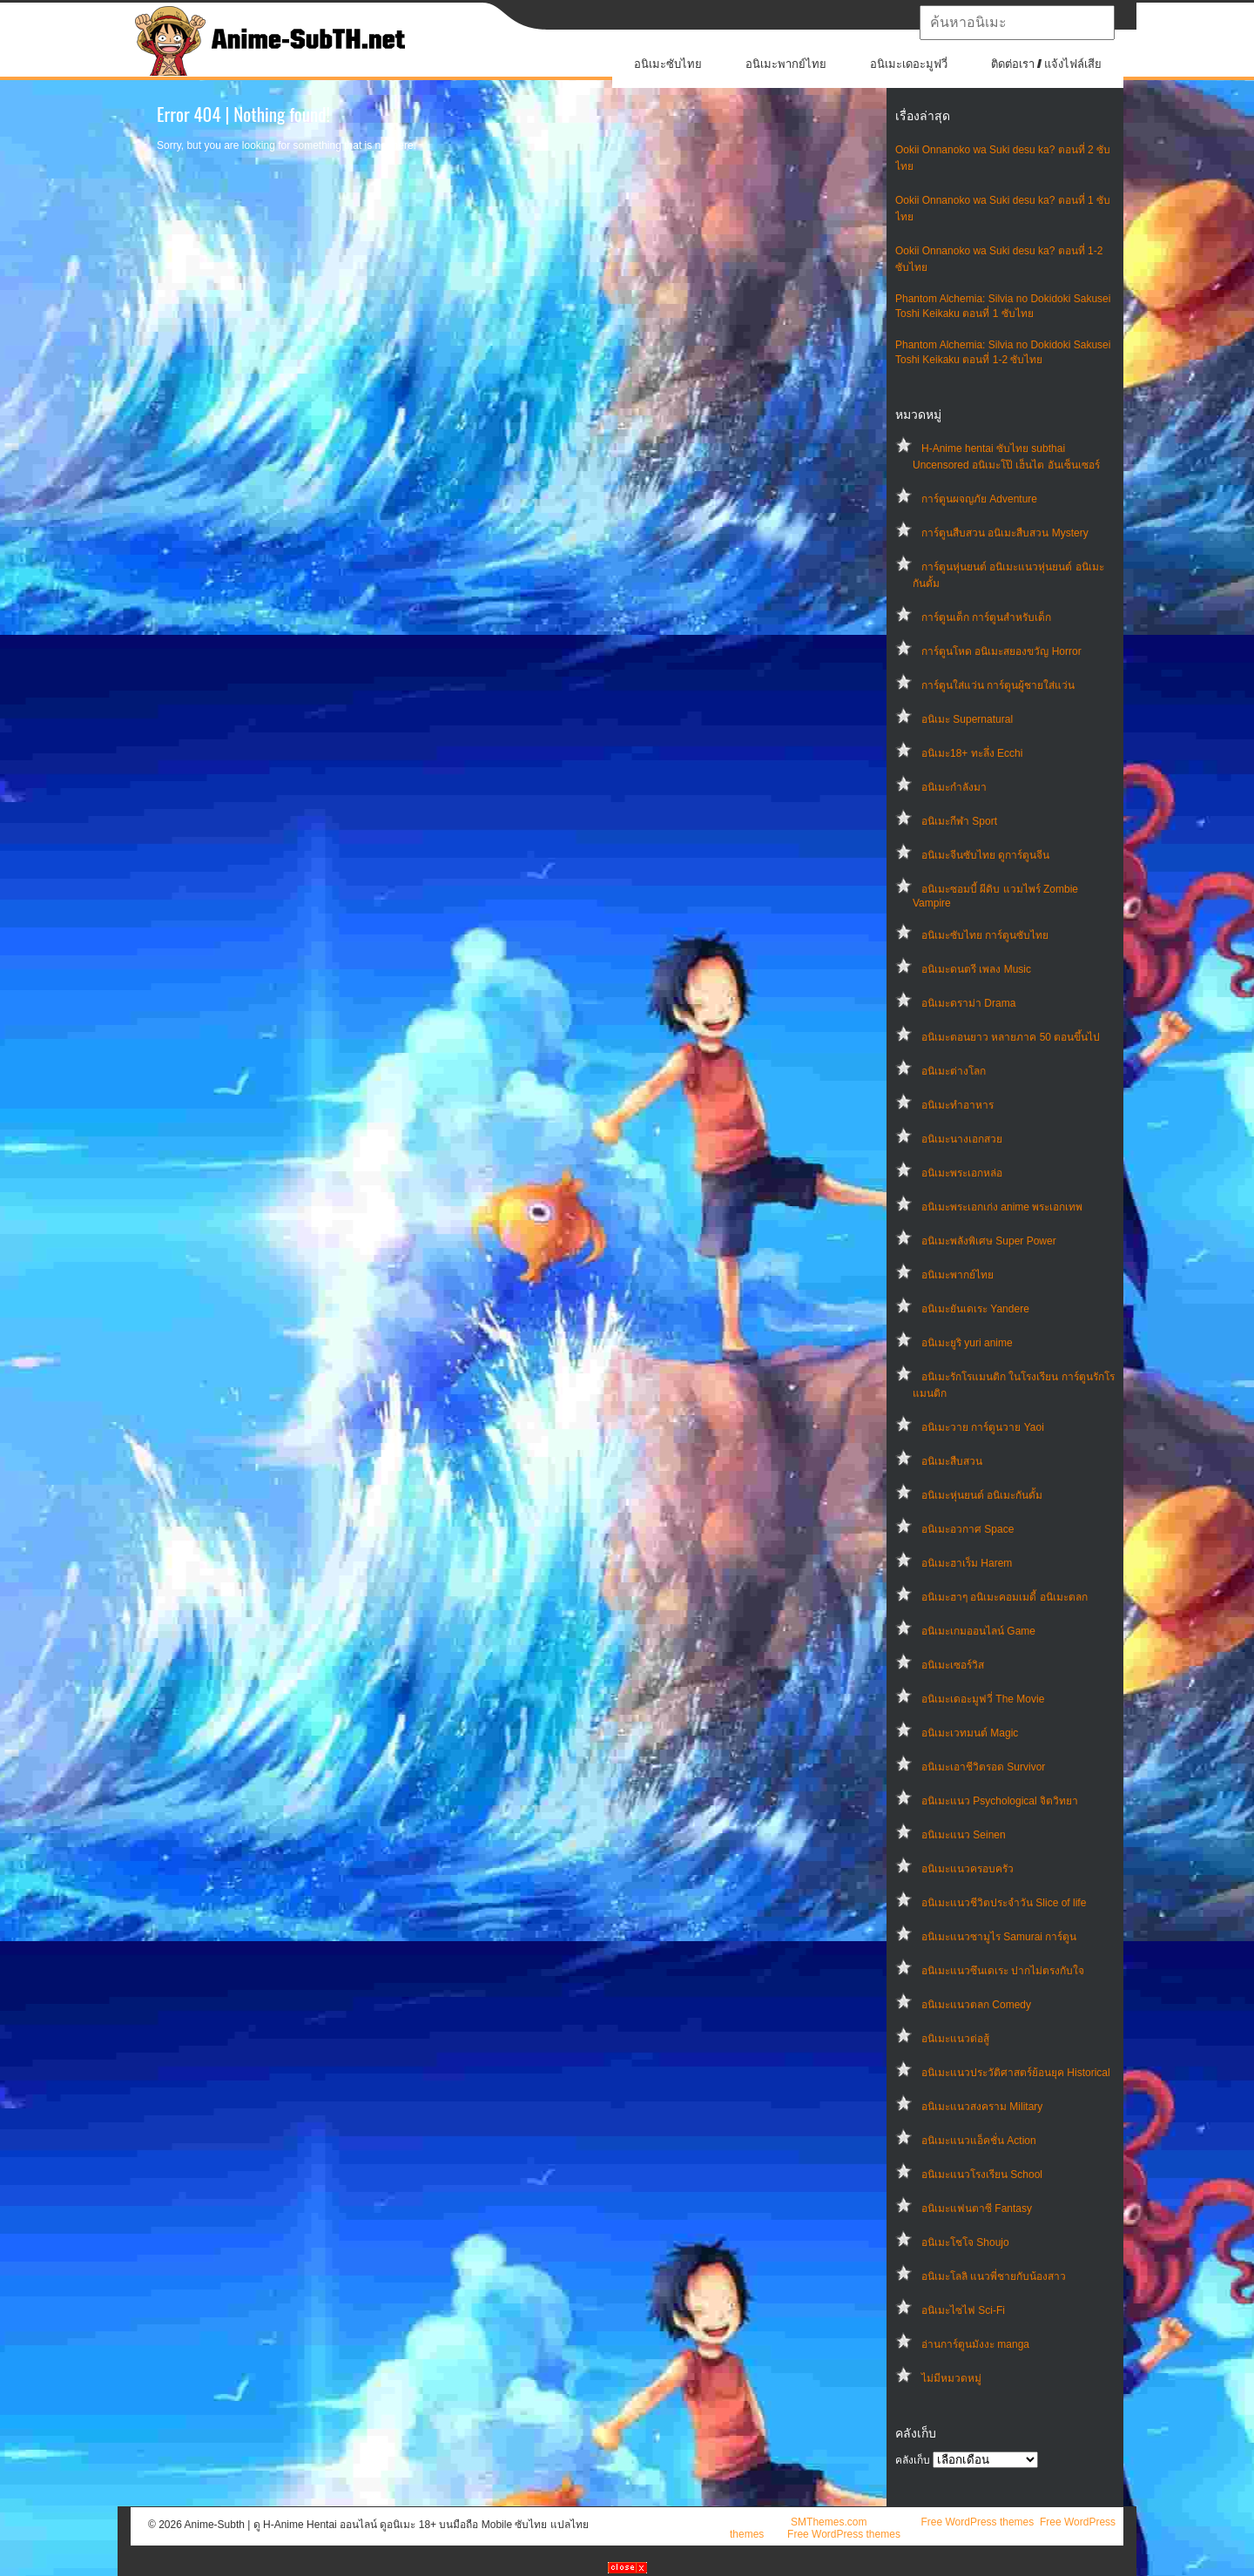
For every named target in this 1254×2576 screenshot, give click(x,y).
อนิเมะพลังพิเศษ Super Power (988, 1241)
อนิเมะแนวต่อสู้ (955, 2039)
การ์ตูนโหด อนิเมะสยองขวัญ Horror (1001, 651)
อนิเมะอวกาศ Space (967, 1529)
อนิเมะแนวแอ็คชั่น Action (978, 2140)
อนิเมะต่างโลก (953, 1071)
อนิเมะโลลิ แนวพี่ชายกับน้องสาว (993, 2276)
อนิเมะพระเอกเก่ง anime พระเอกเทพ (1001, 1207)
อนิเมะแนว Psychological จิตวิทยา (999, 1801)
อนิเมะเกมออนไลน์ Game (978, 1631)
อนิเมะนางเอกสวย (961, 1139)
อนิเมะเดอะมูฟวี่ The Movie (982, 1699)
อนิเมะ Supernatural (967, 719)
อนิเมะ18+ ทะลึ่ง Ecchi (971, 753)
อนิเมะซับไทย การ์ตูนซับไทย (984, 935)
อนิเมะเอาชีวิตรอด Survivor (983, 1767)
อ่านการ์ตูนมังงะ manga (975, 2344)
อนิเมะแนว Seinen (963, 1835)
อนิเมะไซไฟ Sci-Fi (963, 2310)
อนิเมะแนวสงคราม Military (981, 2107)
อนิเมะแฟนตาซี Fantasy (976, 2208)
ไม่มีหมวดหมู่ (951, 2378)
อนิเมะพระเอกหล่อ (961, 1173)
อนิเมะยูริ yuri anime (967, 1343)
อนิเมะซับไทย (668, 64)
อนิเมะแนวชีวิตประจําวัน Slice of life (1003, 1903)
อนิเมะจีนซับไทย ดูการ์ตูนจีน (985, 855)
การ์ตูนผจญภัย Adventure (979, 499)
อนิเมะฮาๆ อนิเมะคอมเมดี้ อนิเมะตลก (1004, 1597)
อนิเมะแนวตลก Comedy (976, 2005)
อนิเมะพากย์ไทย (785, 64)
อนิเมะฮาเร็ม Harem (966, 1563)
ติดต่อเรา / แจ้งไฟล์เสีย (1046, 64)
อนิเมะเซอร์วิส (952, 1665)
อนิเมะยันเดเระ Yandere (975, 1309)
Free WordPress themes (977, 2522)
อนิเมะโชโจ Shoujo (965, 2242)
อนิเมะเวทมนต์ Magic (969, 1733)
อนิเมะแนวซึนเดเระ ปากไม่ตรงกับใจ (1002, 1971)
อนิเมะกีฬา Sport (959, 821)
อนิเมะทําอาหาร (957, 1105)
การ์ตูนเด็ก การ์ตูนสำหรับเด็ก (986, 617)
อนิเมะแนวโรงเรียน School (981, 2174)
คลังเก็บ (912, 2460)
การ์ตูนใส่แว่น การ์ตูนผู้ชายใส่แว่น (998, 685)
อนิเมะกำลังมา (954, 787)
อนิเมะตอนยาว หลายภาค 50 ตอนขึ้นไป (1010, 1037)
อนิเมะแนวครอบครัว (967, 1869)
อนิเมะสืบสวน (951, 1461)
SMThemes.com (828, 2522)
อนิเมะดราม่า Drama (968, 1003)
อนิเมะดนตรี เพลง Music (976, 969)
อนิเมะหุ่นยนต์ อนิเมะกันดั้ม (981, 1495)
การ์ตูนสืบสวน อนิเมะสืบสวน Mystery (1005, 533)
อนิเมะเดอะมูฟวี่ (908, 64)
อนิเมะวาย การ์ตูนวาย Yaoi (982, 1427)
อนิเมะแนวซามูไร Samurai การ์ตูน (998, 1937)
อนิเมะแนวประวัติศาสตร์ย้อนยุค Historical (1015, 2073)
